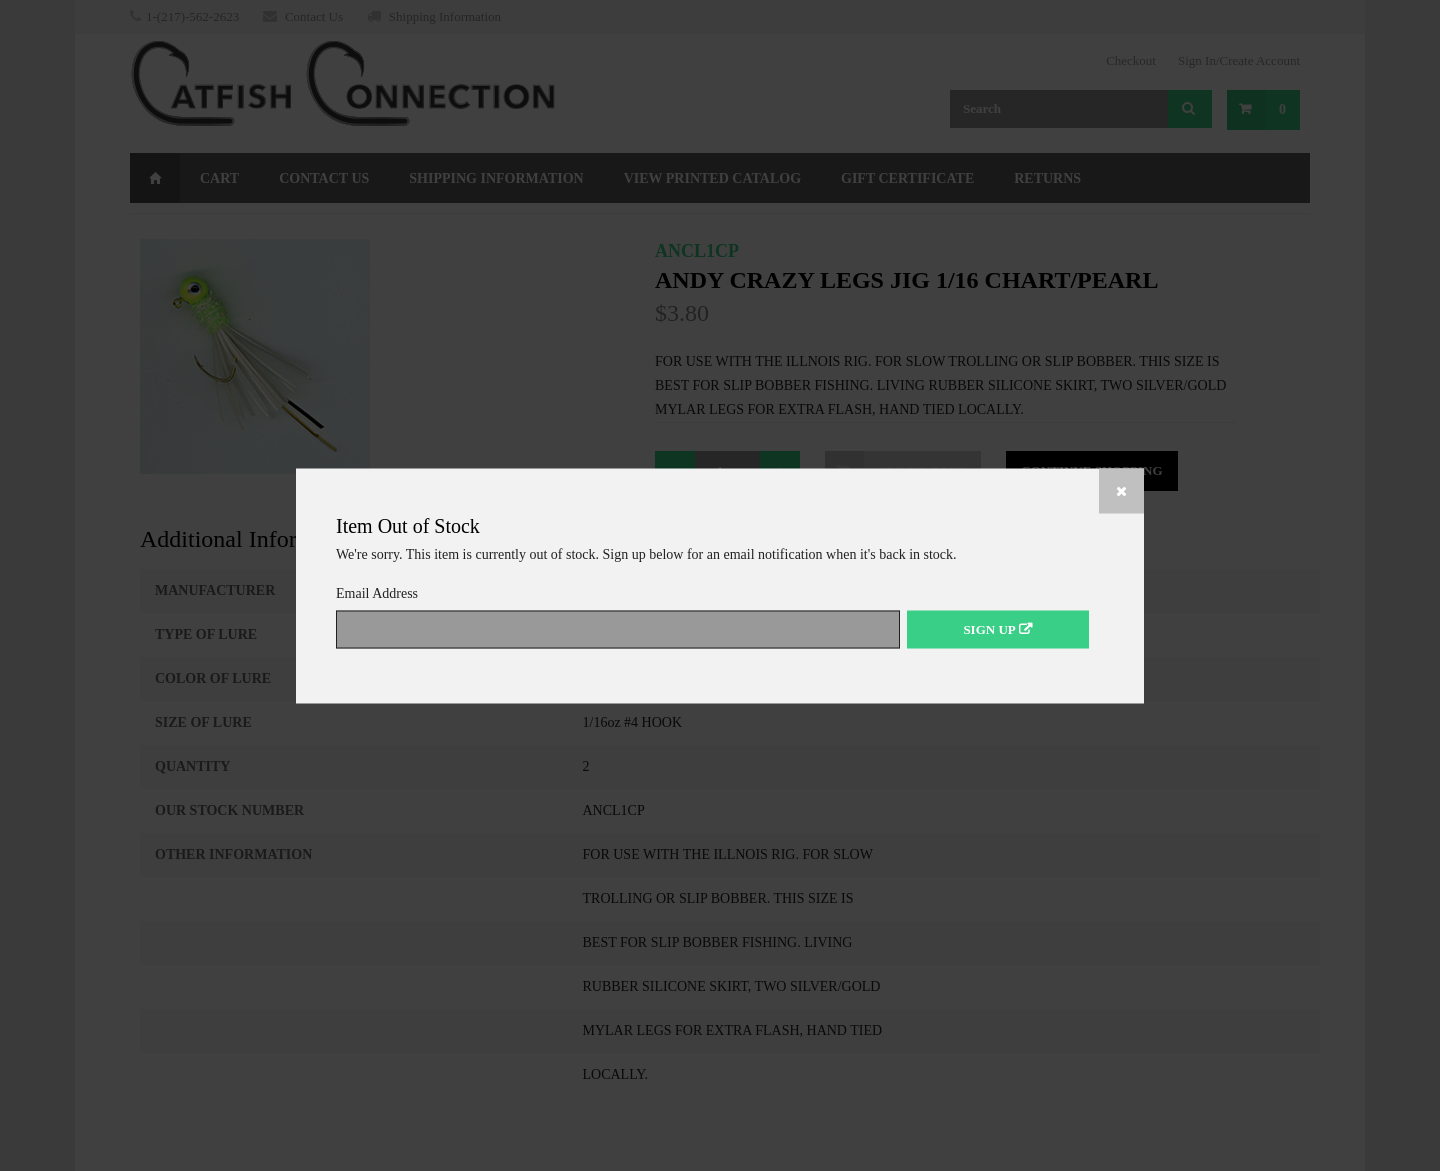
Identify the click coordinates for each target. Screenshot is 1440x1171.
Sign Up (989, 628)
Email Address (382, 592)
